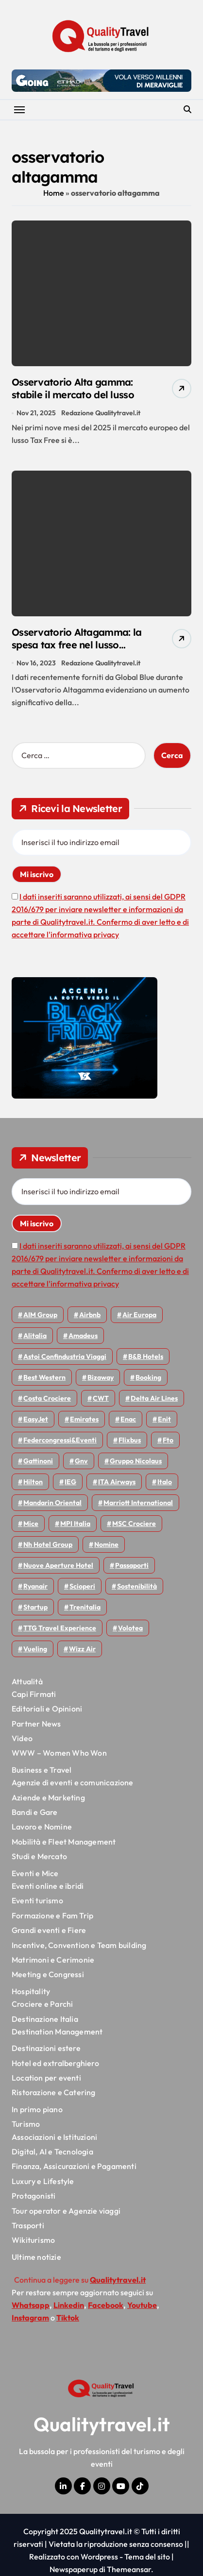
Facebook (105, 2305)
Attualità (27, 1681)
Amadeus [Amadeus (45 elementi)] (83, 1335)
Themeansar (129, 2569)
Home (53, 193)
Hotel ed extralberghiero (55, 2063)
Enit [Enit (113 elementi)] (164, 1419)
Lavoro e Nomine (42, 1826)
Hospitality (31, 1991)
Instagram (30, 2317)
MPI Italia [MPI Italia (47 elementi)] (75, 1523)
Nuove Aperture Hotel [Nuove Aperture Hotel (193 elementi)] (58, 1565)
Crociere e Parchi (42, 2004)
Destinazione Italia (45, 2019)
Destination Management (57, 2031)
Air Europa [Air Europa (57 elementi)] (139, 1314)
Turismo (26, 2124)
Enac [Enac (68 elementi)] (128, 1419)
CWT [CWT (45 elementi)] (101, 1398)
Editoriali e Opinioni (47, 1708)
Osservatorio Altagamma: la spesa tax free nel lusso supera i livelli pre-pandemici (78, 644)
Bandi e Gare (34, 1812)
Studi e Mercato (39, 1856)
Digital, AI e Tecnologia (52, 2151)
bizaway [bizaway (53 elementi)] (100, 1377)
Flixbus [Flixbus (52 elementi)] (129, 1440)
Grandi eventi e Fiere (49, 1930)
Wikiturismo (33, 2240)
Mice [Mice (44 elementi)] (30, 1523)
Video (22, 1738)
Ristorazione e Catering (54, 2092)
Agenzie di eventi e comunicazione (73, 1782)
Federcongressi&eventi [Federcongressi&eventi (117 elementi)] (60, 1440)
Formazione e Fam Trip (52, 1915)
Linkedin (68, 2305)
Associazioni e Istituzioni (54, 2137)
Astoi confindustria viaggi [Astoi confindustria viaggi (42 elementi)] (64, 1356)
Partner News (36, 1724)
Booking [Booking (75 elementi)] (148, 1377)
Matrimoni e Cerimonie (53, 1960)
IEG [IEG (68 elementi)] (70, 1481)
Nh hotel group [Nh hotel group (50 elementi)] (47, 1544)
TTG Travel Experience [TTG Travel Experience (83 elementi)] (59, 1628)
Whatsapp (31, 2305)
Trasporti (28, 2225)
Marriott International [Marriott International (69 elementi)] (138, 1502)
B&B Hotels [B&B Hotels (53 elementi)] (145, 1356)
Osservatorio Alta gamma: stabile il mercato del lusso (73, 388)
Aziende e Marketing (48, 1797)
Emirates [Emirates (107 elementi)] (84, 1419)
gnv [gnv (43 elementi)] (81, 1461)
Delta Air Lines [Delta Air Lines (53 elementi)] (154, 1398)
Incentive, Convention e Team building (79, 1945)
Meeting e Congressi (48, 1974)
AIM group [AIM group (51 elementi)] (40, 1314)
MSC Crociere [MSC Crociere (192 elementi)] (134, 1523)
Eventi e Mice (35, 1873)
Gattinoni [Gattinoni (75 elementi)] (38, 1461)
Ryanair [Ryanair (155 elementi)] (35, 1586)
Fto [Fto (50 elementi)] (168, 1440)
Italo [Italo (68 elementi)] (164, 1481)
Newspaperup (74, 2569)
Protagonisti (33, 2196)
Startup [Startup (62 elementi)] (35, 1607)
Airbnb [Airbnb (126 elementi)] (90, 1314)
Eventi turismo (37, 1900)
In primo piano (37, 2109)
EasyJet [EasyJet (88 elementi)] (35, 1419)
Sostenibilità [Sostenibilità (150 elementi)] (137, 1586)
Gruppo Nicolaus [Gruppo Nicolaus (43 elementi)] (136, 1461)
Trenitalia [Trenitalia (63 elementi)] (85, 1607)
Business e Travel (41, 1770)
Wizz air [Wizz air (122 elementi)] (82, 1648)
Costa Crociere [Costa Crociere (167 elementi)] (47, 1398)
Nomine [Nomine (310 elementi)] (106, 1544)
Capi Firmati (34, 1694)
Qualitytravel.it (102, 2424)
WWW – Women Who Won (59, 1753)
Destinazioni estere (46, 2048)
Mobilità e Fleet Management (64, 1842)
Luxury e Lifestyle (43, 2181)
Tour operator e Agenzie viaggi (66, 2211)
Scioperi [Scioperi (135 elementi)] (82, 1586)
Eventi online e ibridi (48, 1886)
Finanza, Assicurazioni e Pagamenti (74, 2166)
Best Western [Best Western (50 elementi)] (44, 1377)
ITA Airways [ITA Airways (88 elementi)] (116, 1481)
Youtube (142, 2305)
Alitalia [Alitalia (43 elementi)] (35, 1335)
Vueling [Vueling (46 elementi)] (35, 1648)
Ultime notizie (36, 2257)
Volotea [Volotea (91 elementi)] (130, 1628)
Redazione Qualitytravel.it (100, 412)
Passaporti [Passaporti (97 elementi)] (132, 1565)
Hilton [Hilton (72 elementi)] (33, 1481)
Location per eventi (46, 2078)
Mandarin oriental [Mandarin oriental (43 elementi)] (52, 1502)
